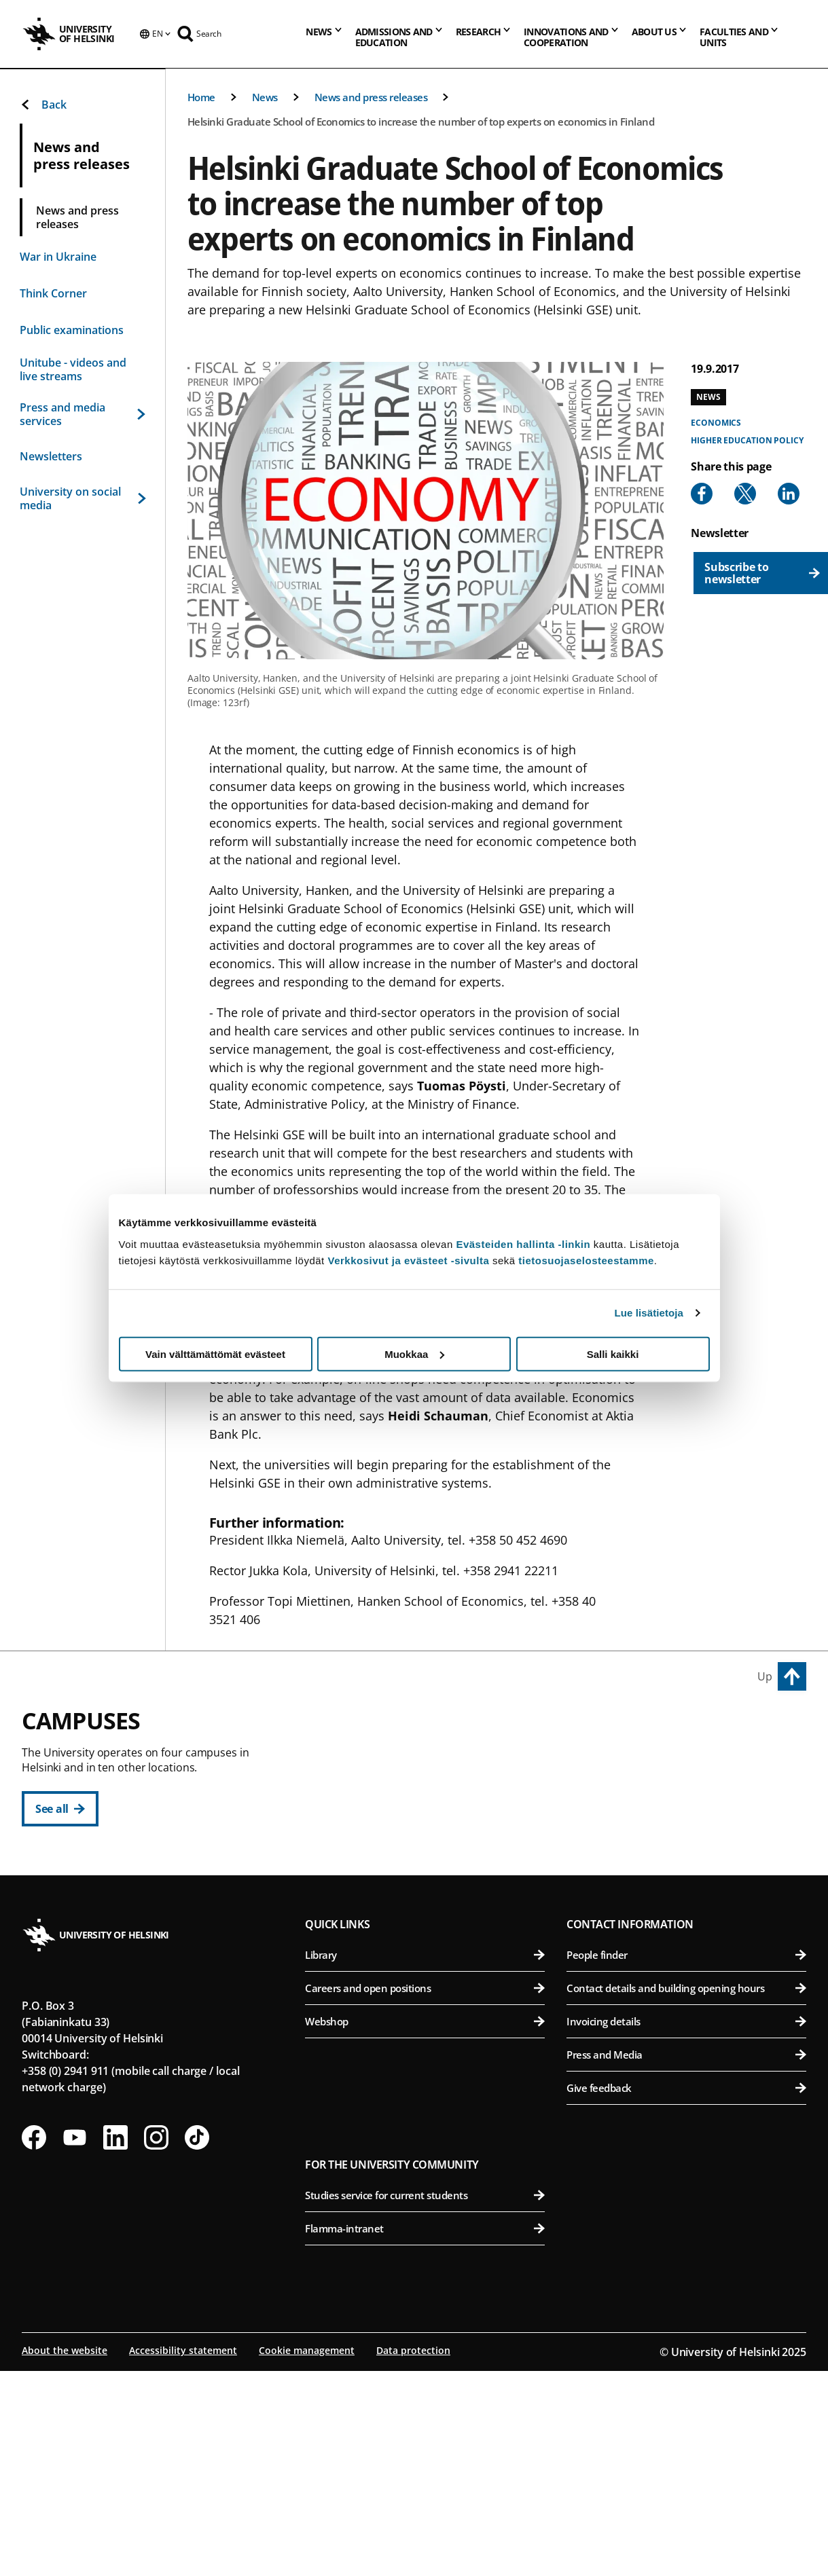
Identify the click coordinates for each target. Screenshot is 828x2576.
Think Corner (53, 293)
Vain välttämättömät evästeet (215, 1353)
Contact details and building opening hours (686, 2195)
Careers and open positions (425, 2195)
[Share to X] (745, 493)
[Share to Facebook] (702, 493)
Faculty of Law (432, 1826)
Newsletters (51, 456)
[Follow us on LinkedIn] (115, 2344)
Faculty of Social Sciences (432, 1892)
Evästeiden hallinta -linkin (523, 1243)
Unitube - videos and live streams (73, 369)
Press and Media (686, 2261)
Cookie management (307, 2557)
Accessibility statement (183, 2557)
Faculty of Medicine (688, 1950)
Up (764, 1676)
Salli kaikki (613, 1353)
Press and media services (82, 414)
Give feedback (686, 2295)
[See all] (60, 1808)
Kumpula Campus (363, 1986)
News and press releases (371, 97)
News (265, 97)
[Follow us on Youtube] (74, 2344)
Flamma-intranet (425, 2435)
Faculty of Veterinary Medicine (688, 1859)
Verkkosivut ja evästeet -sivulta (408, 1260)
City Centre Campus (368, 1728)
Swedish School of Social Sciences (432, 1925)
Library (425, 2162)
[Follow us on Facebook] (34, 2344)
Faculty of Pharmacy (688, 1826)
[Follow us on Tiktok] (197, 2344)
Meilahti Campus (618, 1919)
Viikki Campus (608, 1728)
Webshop (425, 2228)
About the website (64, 2557)
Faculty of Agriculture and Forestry (688, 1759)
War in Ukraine (58, 256)
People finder (686, 2162)
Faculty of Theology (432, 1859)
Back (43, 104)
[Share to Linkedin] (788, 493)
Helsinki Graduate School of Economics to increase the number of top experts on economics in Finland (421, 121)
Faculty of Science (432, 2016)
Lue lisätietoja (649, 1313)
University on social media (82, 498)
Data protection (413, 2557)
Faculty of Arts (432, 1759)
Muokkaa (414, 1353)
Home (201, 97)
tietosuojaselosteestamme (586, 1260)
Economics (716, 422)
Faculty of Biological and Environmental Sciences (688, 1792)
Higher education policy (747, 440)
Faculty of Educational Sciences (432, 1792)
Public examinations (72, 330)
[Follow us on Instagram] (156, 2344)
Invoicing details (686, 2228)
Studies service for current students (425, 2402)
